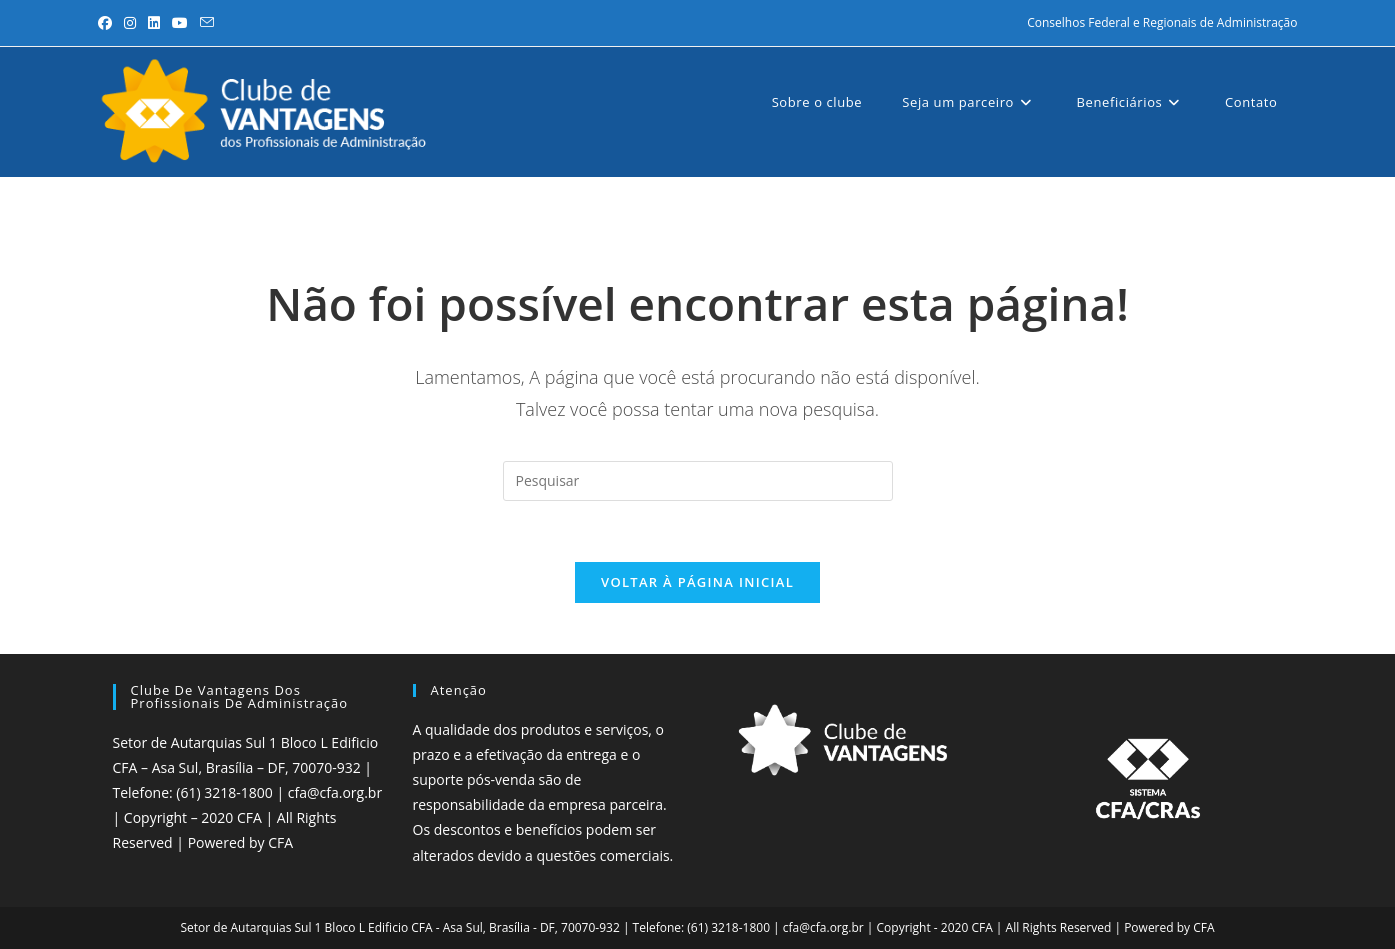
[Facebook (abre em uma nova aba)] (108, 23)
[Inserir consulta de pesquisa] (698, 481)
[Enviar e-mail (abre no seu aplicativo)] (207, 23)
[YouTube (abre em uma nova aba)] (180, 23)
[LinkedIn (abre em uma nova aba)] (154, 23)
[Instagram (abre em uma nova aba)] (130, 23)
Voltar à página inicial (697, 582)
